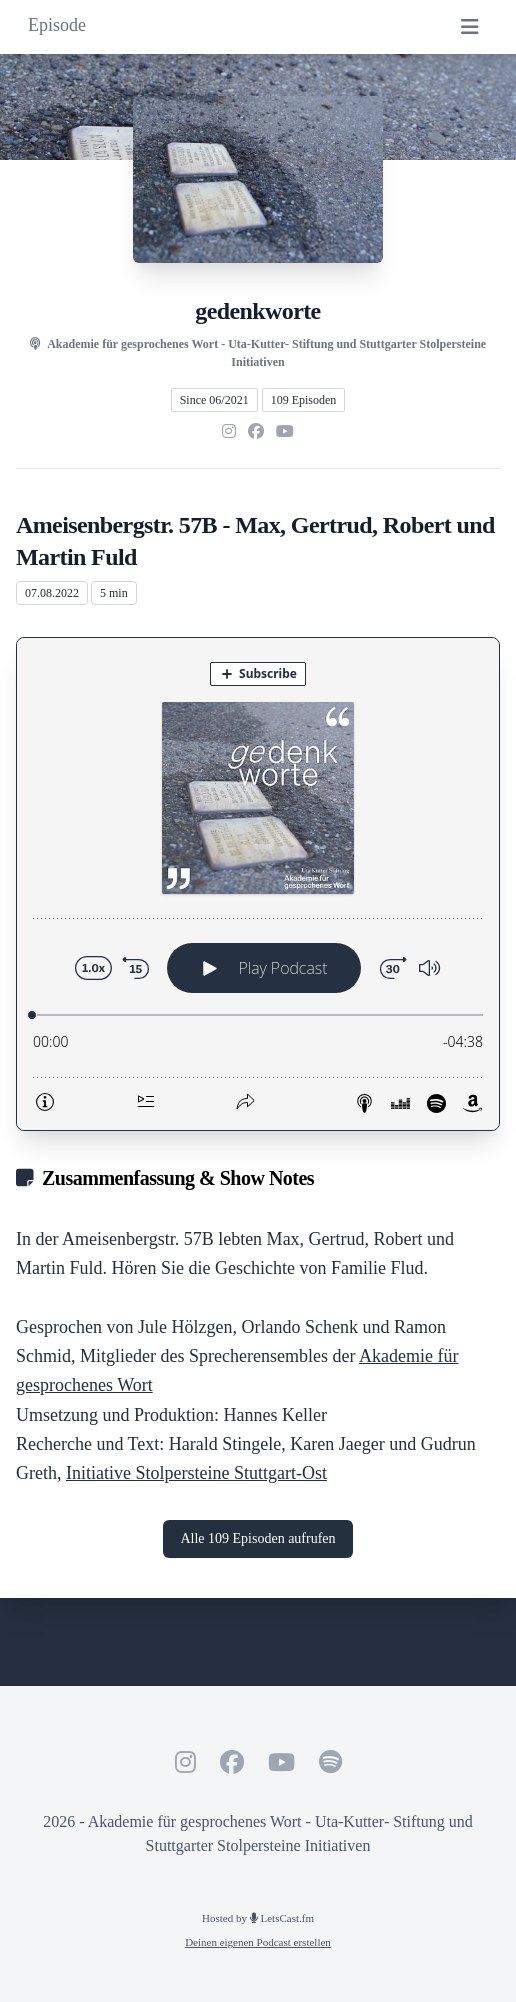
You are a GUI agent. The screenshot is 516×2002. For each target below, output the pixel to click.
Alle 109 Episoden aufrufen (257, 1538)
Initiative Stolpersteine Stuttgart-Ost (196, 1473)
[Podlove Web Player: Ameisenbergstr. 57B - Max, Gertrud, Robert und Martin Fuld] (258, 884)
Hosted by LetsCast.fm (258, 1918)
